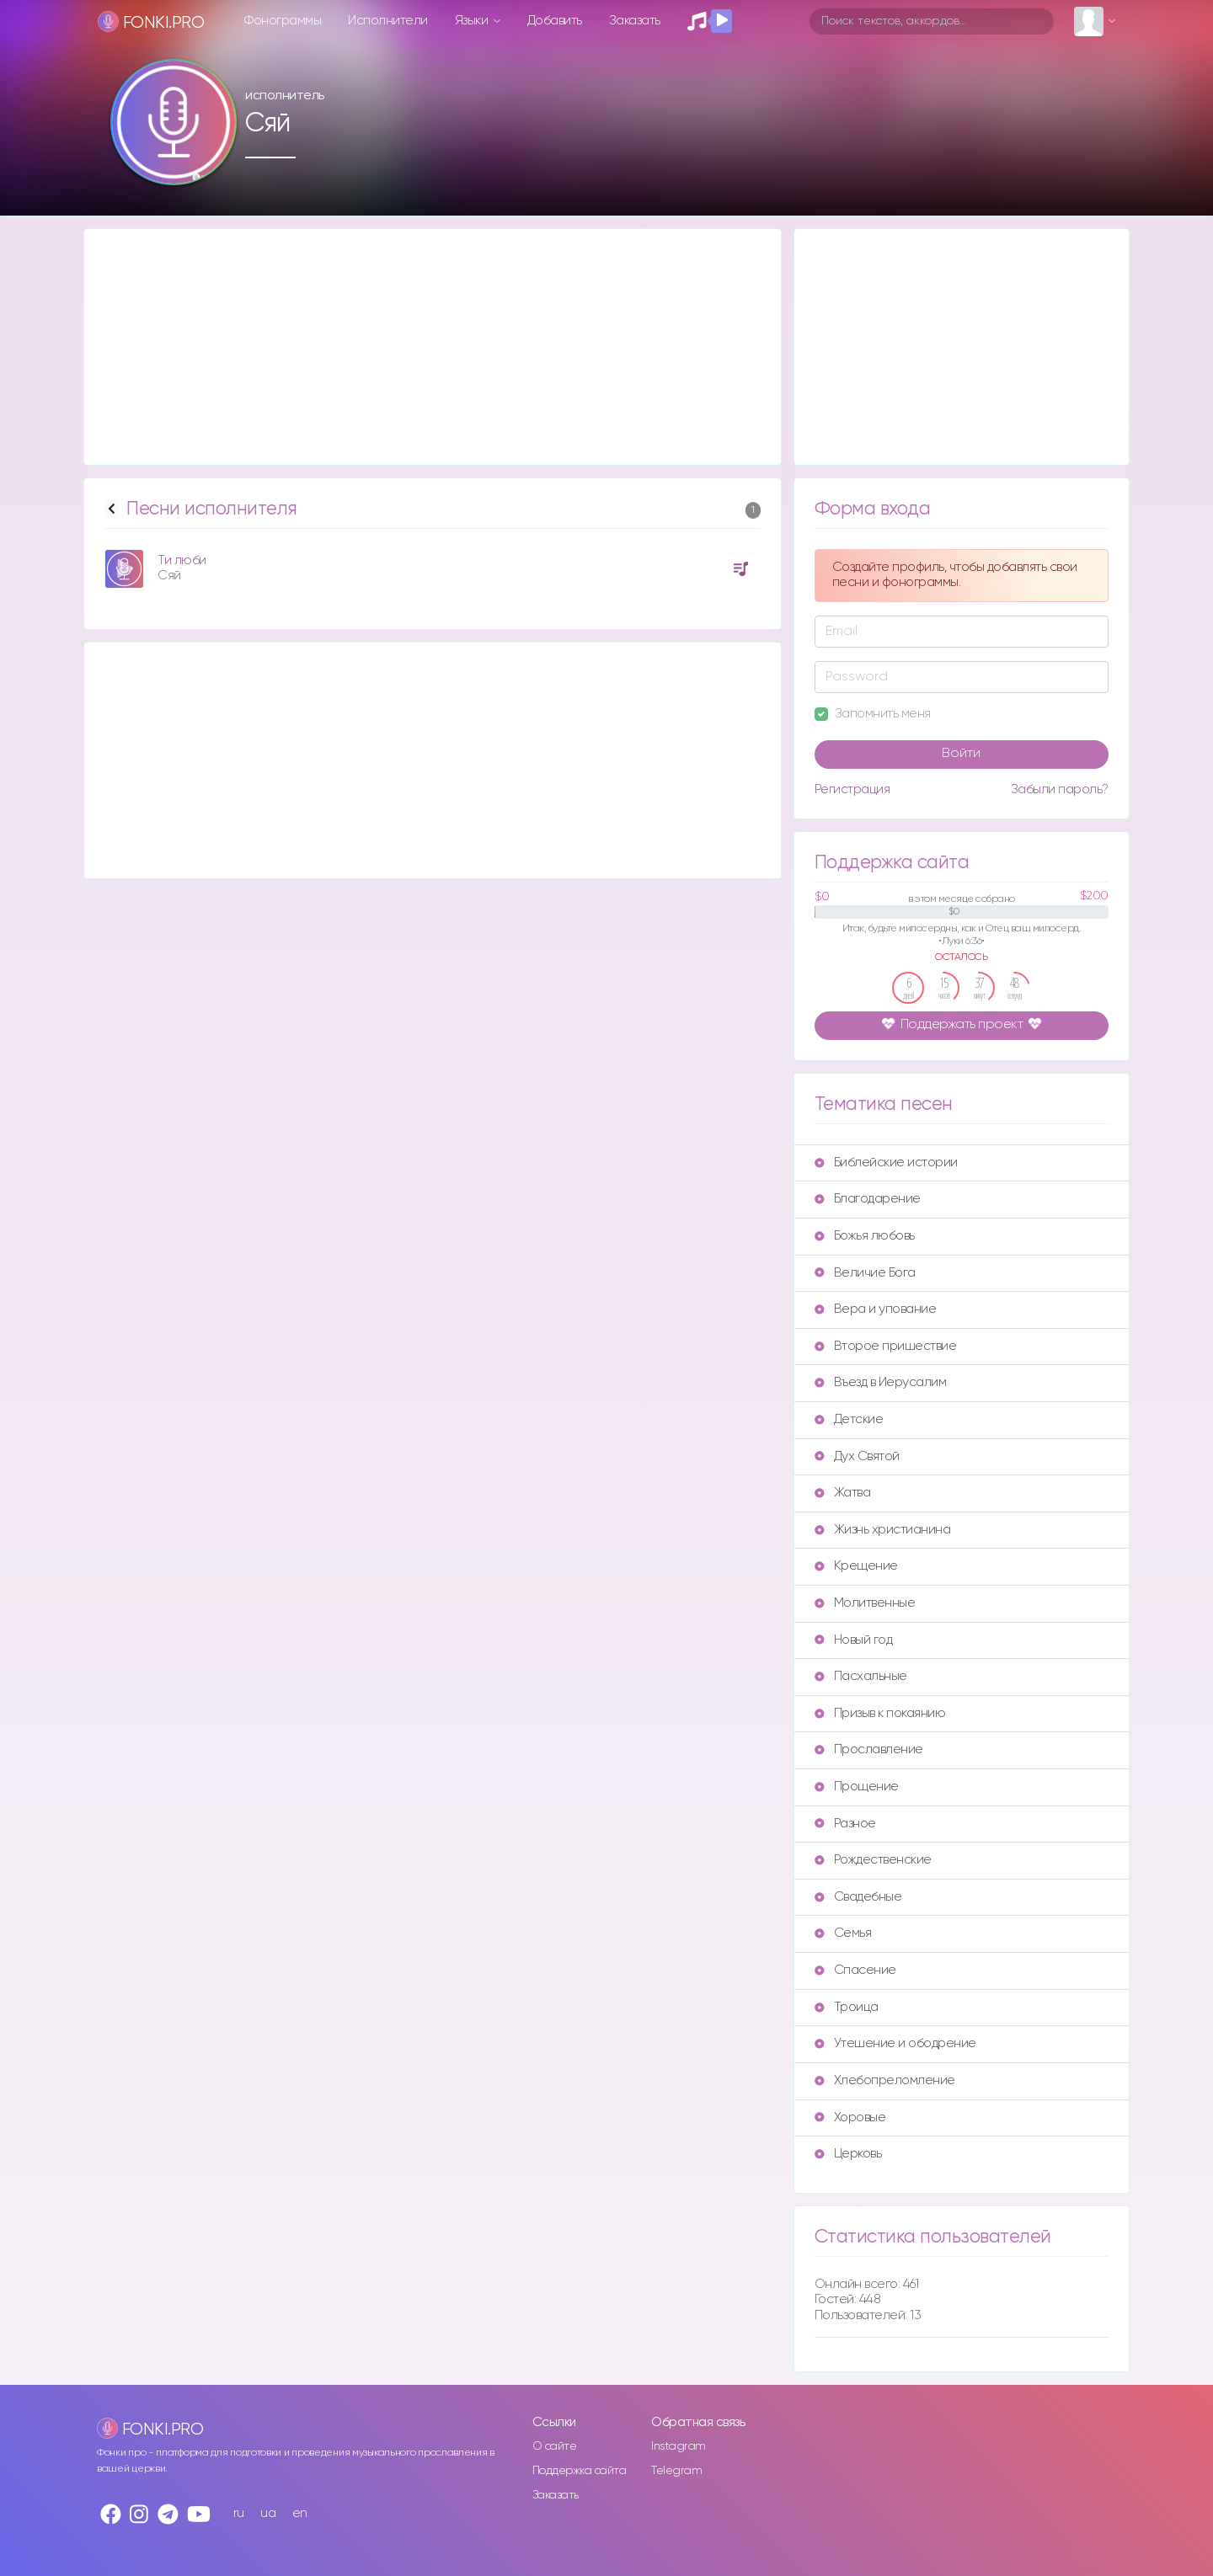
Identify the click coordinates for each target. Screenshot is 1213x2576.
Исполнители (388, 20)
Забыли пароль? (1060, 789)
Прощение (857, 1786)
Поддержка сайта (579, 2471)
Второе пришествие (886, 1346)
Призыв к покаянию (880, 1713)
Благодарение (868, 1198)
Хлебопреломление (885, 2080)
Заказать (634, 20)
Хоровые (850, 2117)
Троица (847, 2007)
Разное (845, 1823)
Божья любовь (865, 1235)
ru (238, 2513)
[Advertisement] (432, 347)
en (299, 2513)
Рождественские (873, 1859)
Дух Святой (857, 1456)
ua (267, 2513)
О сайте (554, 2446)
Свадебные (858, 1897)
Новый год (854, 1640)
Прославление (869, 1749)
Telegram (676, 2471)
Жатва (843, 1492)
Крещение (856, 1566)
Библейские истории (886, 1162)
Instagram (678, 2446)
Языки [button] (473, 20)
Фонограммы (282, 20)
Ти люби (182, 560)
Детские (849, 1419)
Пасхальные (861, 1676)
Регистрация (852, 789)
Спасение (855, 1970)
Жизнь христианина (883, 1529)
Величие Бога (865, 1273)
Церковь (848, 2153)
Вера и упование (876, 1309)
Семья (843, 1933)
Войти (961, 753)
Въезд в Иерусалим (881, 1382)
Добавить (554, 20)
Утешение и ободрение (895, 2043)
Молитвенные (865, 1603)
